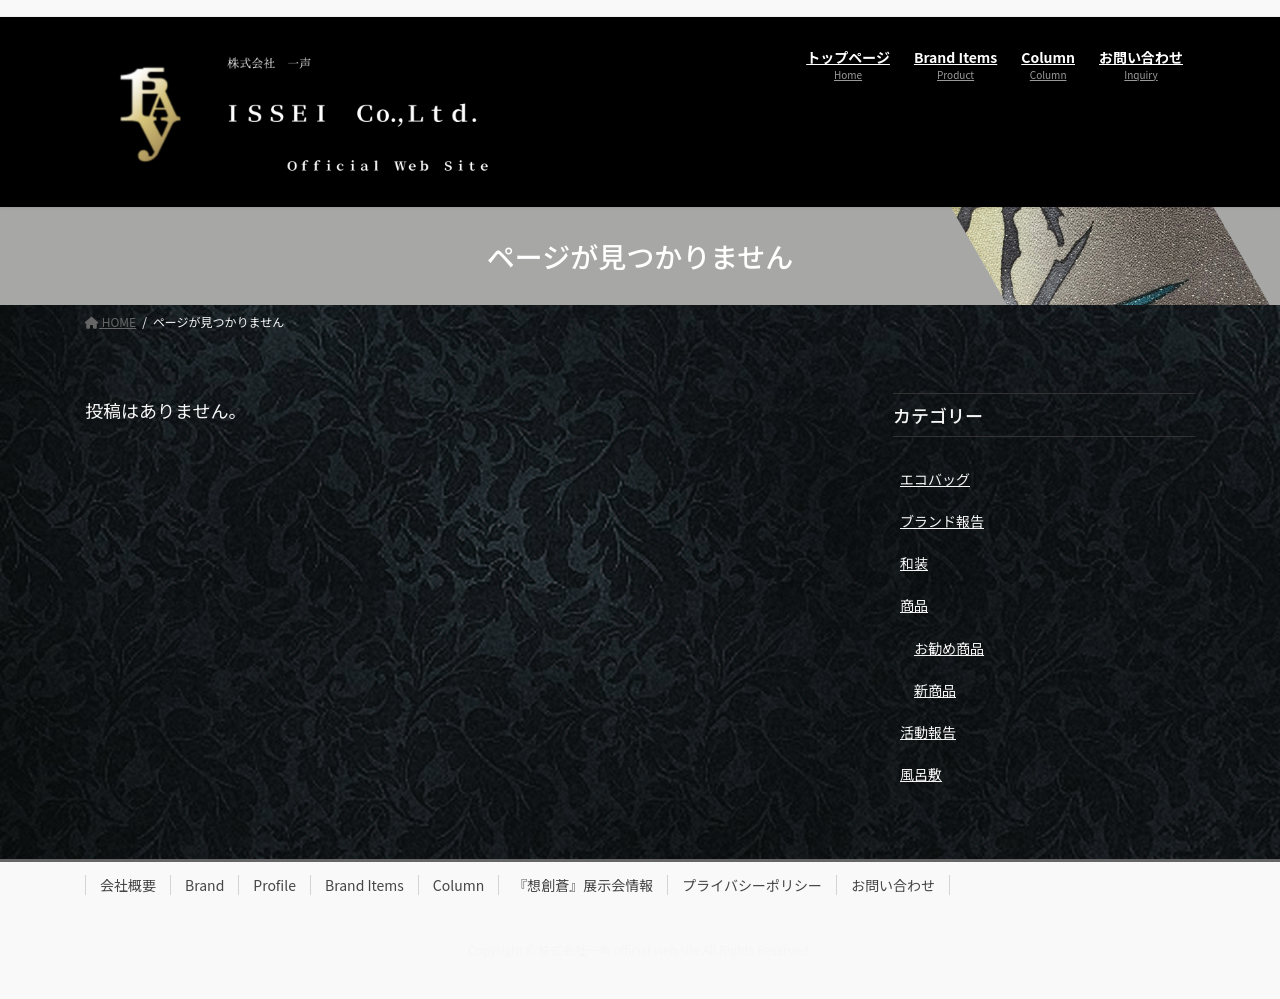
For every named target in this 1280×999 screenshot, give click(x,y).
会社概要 (128, 885)
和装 (914, 563)
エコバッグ (935, 479)
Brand (204, 885)
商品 (914, 605)
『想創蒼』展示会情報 (583, 885)
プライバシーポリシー (752, 885)
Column (458, 885)
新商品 (935, 690)
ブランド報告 (942, 521)
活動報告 (928, 732)
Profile (274, 885)
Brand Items (364, 885)
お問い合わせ (893, 885)
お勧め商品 (949, 648)
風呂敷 (921, 774)
